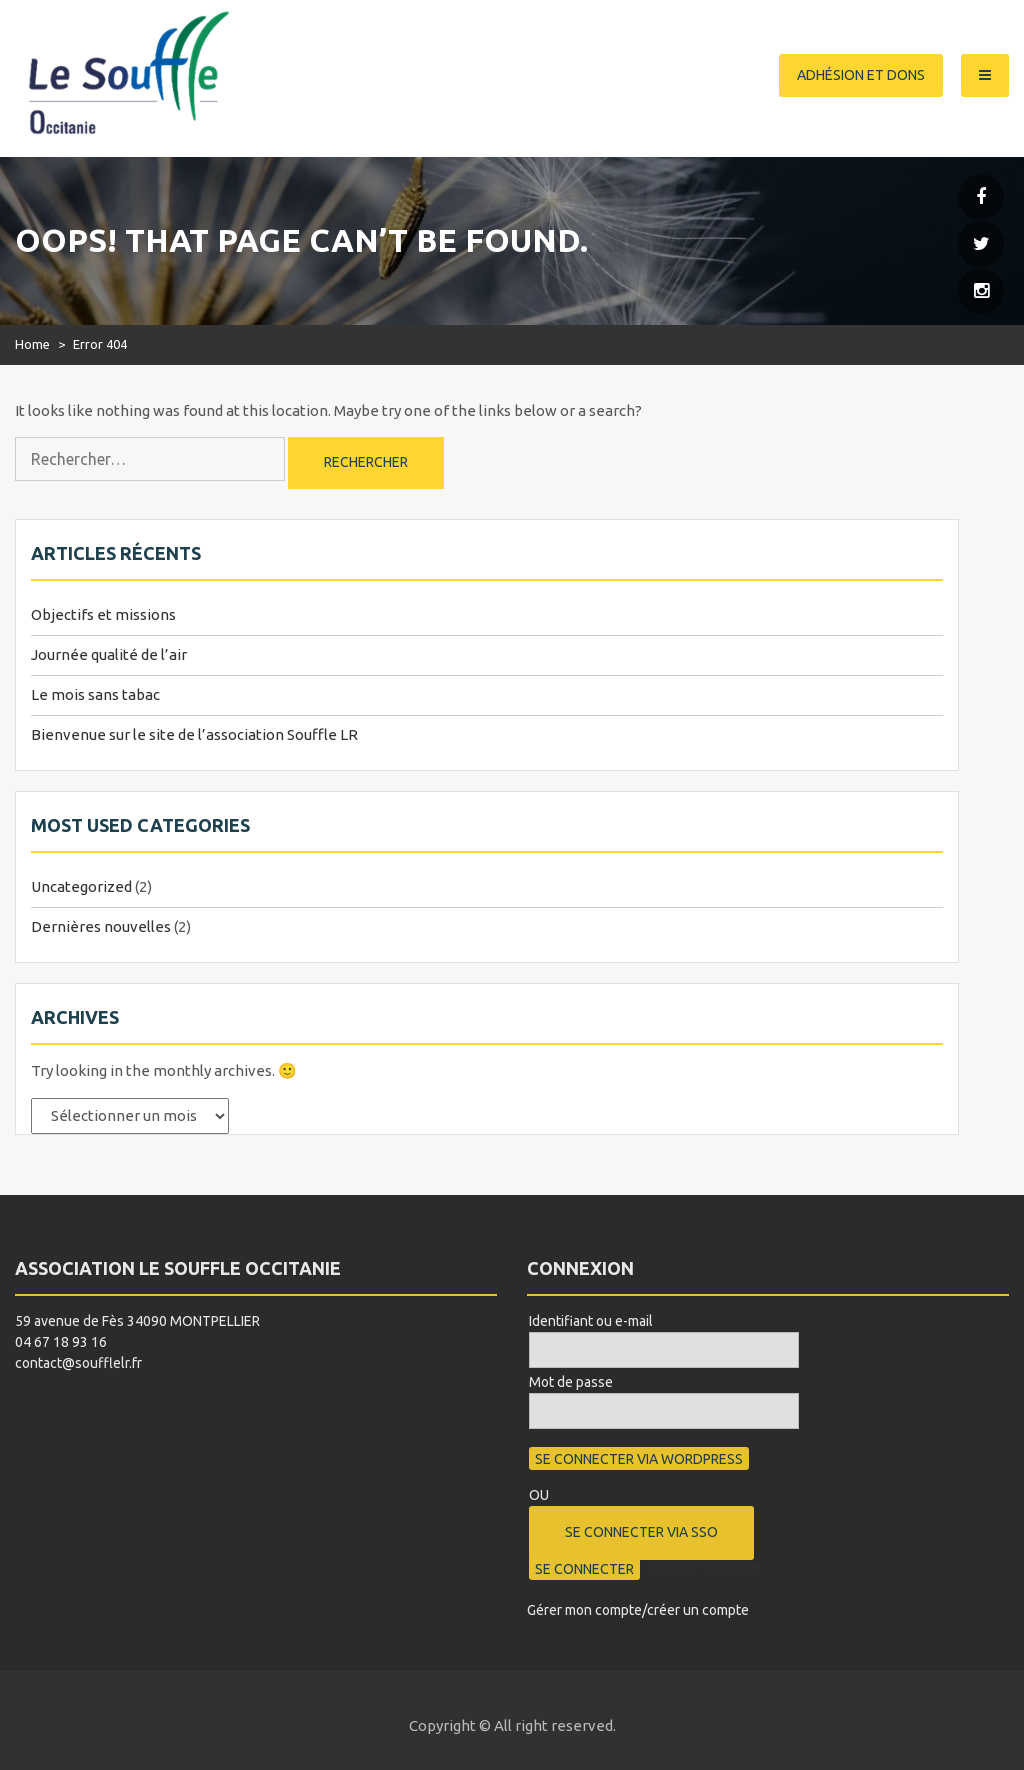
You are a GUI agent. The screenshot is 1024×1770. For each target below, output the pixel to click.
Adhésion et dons (861, 75)
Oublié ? (672, 1567)
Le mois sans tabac (95, 694)
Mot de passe (571, 1382)
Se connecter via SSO (641, 1532)
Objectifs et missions (103, 614)
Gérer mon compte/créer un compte (638, 1610)
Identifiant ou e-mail (591, 1321)
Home (32, 344)
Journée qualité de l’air (109, 654)
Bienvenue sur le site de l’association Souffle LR (194, 734)
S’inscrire (732, 1567)
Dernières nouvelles (101, 926)
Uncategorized (81, 886)
